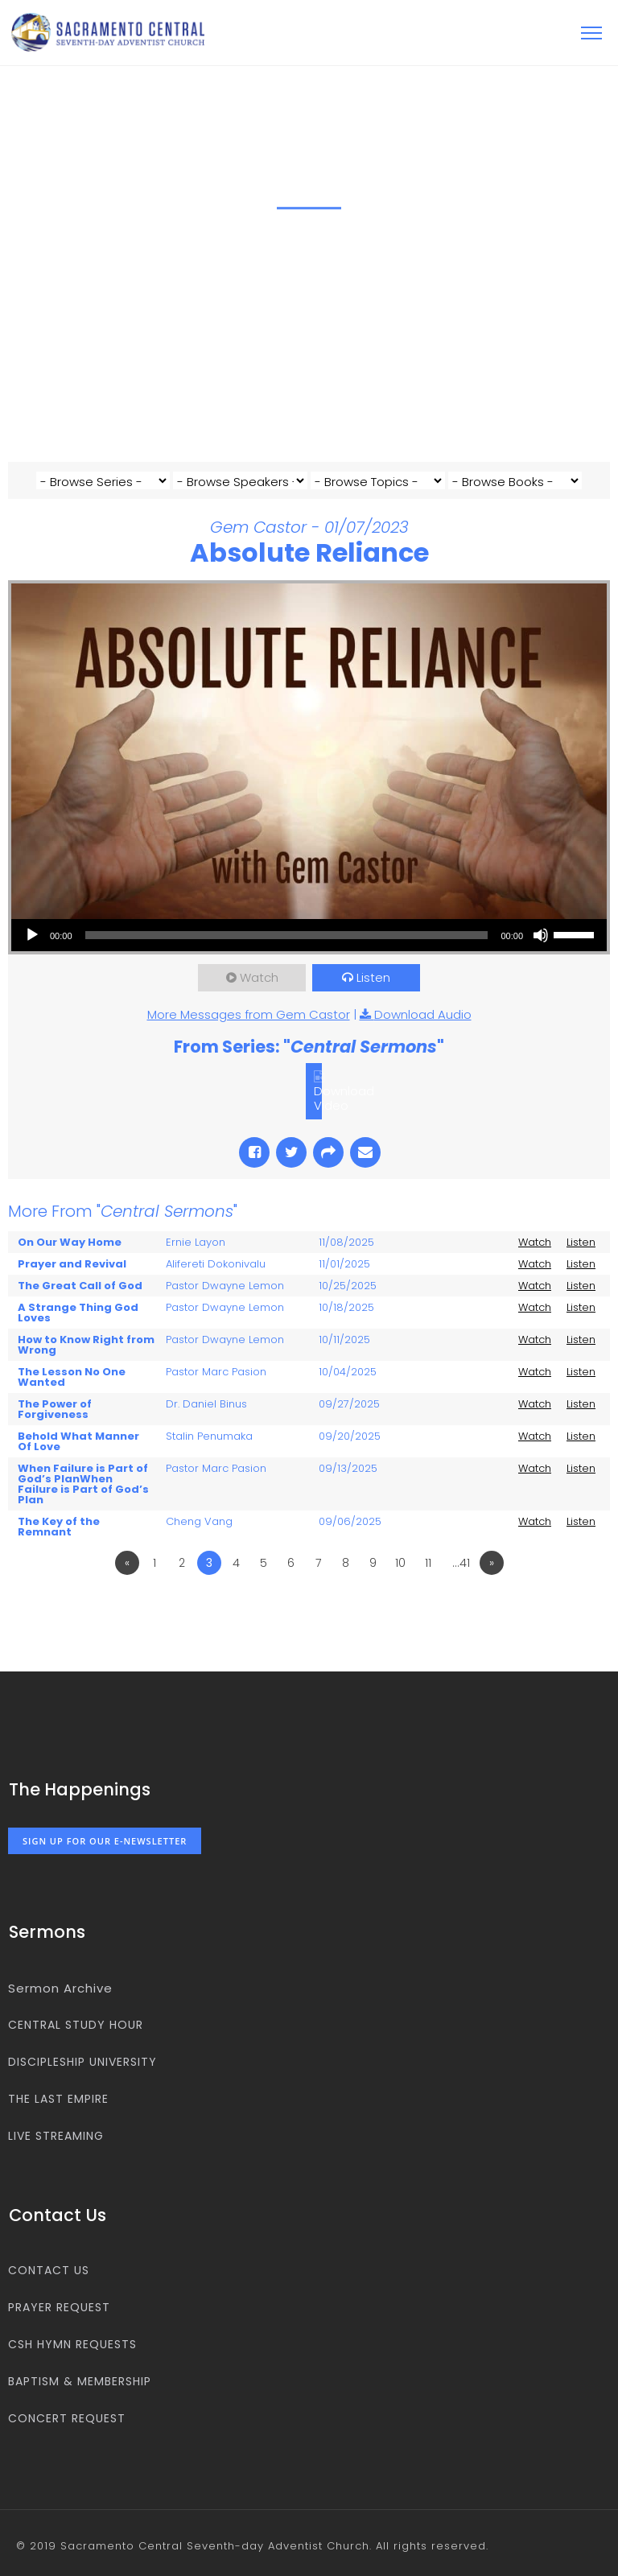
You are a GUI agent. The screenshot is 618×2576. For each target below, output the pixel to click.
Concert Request (67, 2418)
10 (400, 1563)
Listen (373, 977)
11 (428, 1563)
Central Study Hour (75, 2025)
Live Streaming (56, 2136)
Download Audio (423, 1014)
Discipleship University (82, 2062)
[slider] (286, 935)
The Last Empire (58, 2099)
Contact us (48, 2270)
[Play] (32, 935)
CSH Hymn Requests (72, 2344)
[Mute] (541, 935)
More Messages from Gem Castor (248, 1014)
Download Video (344, 1098)
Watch (259, 977)
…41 (461, 1563)
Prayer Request (59, 2307)
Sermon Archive (60, 1988)
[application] (309, 935)
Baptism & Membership (79, 2381)
